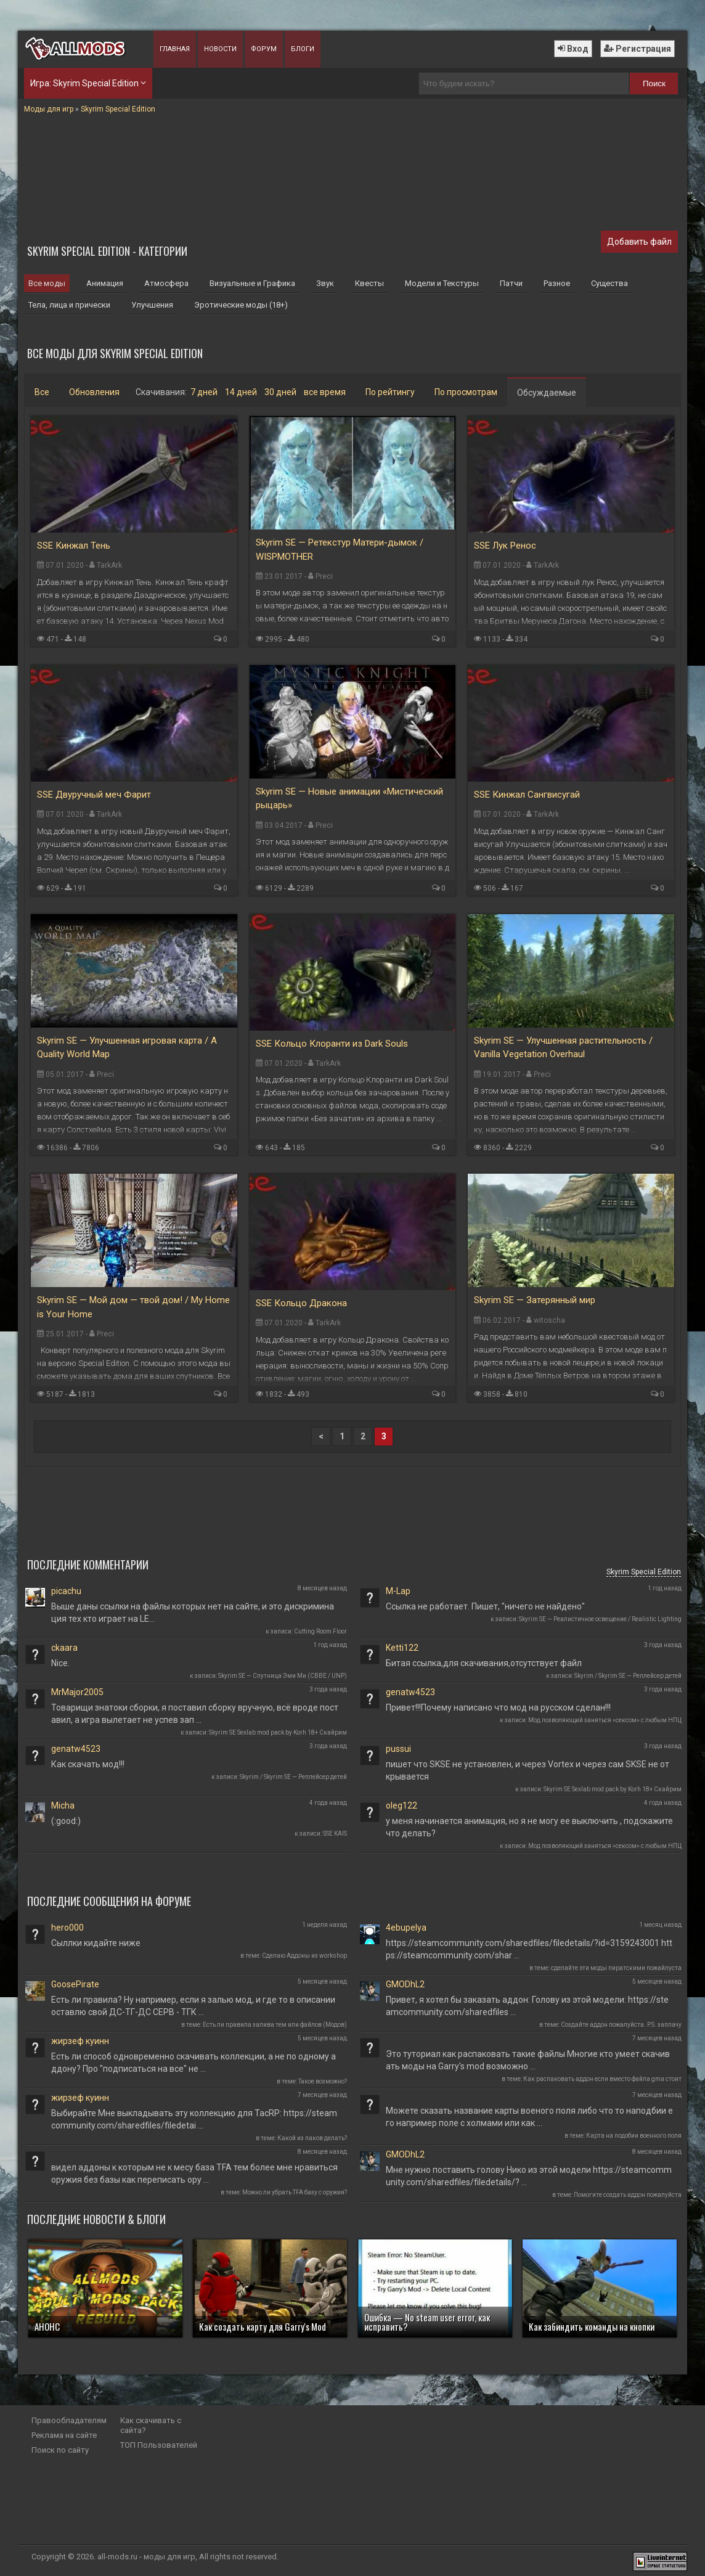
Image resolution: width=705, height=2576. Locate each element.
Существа (609, 283)
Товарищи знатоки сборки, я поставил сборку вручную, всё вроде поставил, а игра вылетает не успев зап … (194, 1714)
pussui (398, 1749)
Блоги (302, 49)
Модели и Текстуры (442, 283)
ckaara (64, 1648)
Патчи (511, 283)
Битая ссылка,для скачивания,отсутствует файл (484, 1663)
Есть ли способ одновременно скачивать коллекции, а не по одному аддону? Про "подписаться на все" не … (193, 2062)
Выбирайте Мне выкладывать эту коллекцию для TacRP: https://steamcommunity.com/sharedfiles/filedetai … (194, 2119)
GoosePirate (75, 1984)
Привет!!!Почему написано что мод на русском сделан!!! (498, 1707)
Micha (63, 1805)
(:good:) (66, 1821)
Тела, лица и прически (69, 304)
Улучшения (152, 304)
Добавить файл (639, 242)
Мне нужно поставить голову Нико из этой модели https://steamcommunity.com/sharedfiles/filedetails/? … (529, 2176)
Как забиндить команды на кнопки (591, 2326)
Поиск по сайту (60, 2450)
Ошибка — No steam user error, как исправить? (427, 2321)
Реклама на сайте (64, 2435)
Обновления (94, 392)
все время (325, 392)
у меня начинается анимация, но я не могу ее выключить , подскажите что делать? (529, 1827)
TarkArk (109, 565)
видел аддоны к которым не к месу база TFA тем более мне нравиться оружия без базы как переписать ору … (194, 2173)
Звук (325, 283)
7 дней (204, 392)
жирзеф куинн (80, 2041)
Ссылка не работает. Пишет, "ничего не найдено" (485, 1606)
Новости (220, 49)
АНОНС (47, 2326)
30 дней (280, 392)
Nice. (60, 1663)
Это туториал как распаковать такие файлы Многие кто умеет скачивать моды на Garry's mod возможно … (528, 2060)
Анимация (104, 283)
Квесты (369, 283)
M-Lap (398, 1591)
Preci (324, 576)
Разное (557, 283)
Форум (264, 49)
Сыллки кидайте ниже (96, 1943)
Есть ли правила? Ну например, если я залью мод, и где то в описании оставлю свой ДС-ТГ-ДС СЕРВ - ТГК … (193, 2006)
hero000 (67, 1927)
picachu (66, 1591)
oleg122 (401, 1805)
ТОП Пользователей (158, 2445)
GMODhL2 (405, 1984)
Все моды (46, 283)
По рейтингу (390, 392)
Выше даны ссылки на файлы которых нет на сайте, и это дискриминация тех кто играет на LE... (192, 1612)
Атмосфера (166, 283)
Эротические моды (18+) (241, 304)
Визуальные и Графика (252, 283)
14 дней (241, 392)
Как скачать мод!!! (87, 1764)
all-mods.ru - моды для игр (146, 2556)
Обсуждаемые (546, 393)
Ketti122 (402, 1648)
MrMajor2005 (77, 1692)
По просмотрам (465, 392)
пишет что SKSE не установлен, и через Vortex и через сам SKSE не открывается (527, 1770)
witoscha (549, 1320)
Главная (175, 49)
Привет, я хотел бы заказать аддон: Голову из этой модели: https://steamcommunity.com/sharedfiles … (527, 2006)
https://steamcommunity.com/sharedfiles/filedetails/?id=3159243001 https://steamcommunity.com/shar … (529, 1949)
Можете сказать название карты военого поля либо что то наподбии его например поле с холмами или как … (529, 2117)
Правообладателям (69, 2420)
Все (42, 392)
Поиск (654, 83)
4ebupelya (406, 1927)
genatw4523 (410, 1692)
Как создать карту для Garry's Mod (262, 2326)
